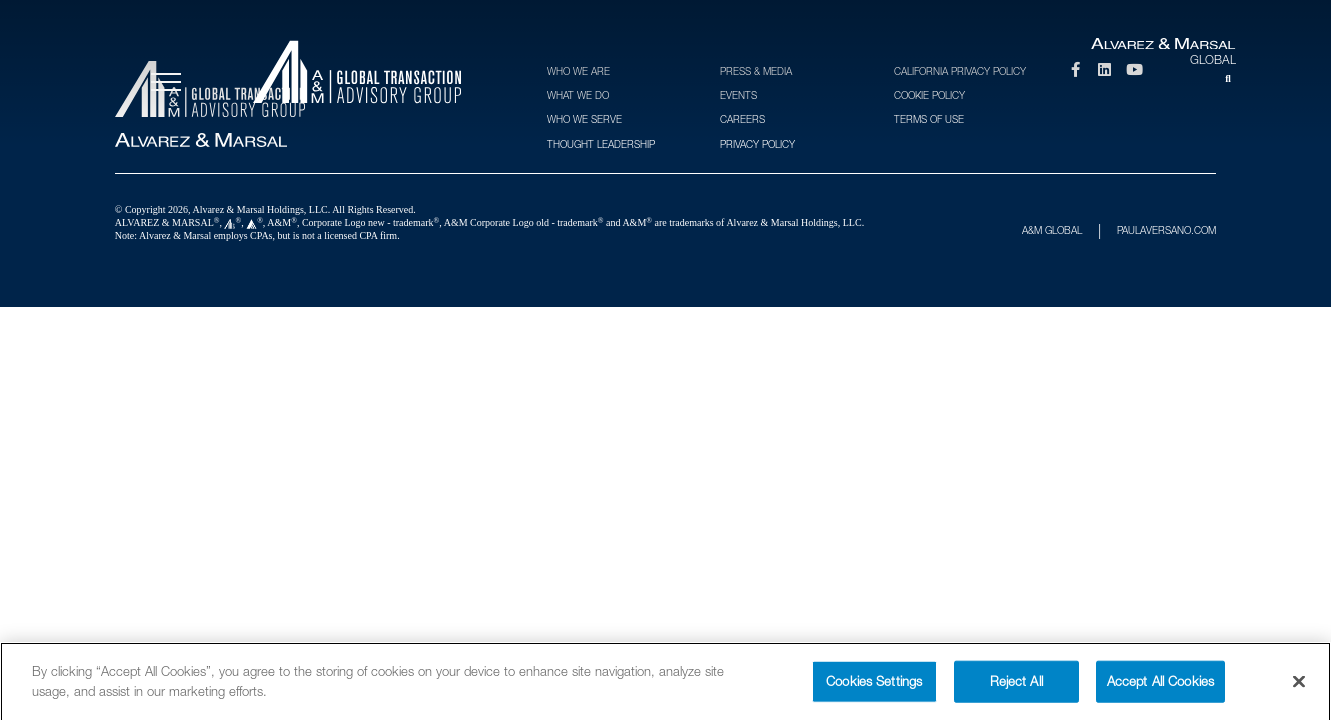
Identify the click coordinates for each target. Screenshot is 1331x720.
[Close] (1299, 690)
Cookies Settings (874, 689)
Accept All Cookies (1160, 689)
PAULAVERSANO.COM (1166, 230)
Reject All (1016, 689)
